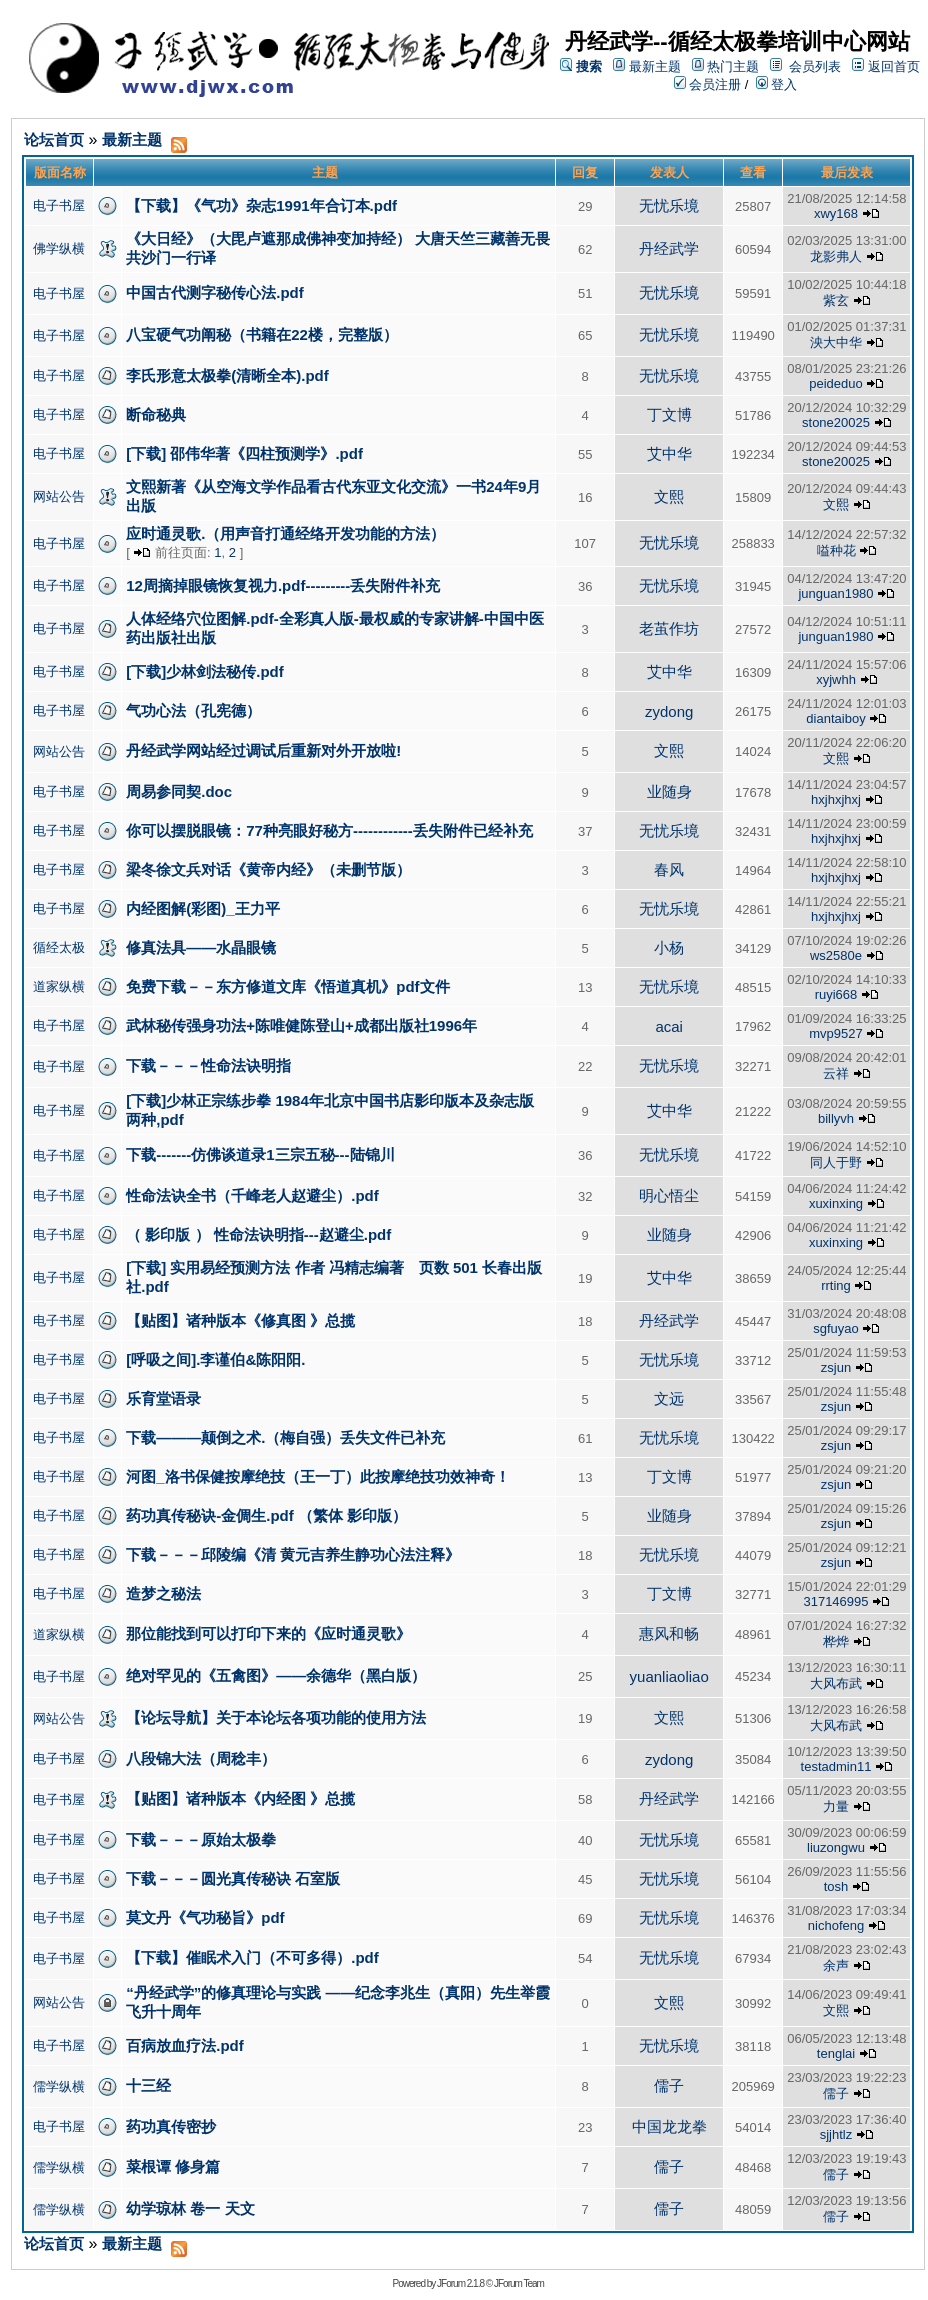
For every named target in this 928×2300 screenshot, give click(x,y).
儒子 (669, 2085)
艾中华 (669, 453)
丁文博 (669, 414)
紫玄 (836, 300)
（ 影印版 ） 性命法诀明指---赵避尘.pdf (258, 1234)
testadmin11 (836, 1766)
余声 (836, 1965)
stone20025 (836, 422)
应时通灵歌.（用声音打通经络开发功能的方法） (285, 533)
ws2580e (836, 955)
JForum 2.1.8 (460, 2283)
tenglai (836, 2053)
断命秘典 (156, 414)
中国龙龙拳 (669, 2126)
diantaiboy (835, 718)
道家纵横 (59, 986)
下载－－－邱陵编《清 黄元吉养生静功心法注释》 (293, 1554)
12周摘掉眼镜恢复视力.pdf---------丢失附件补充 (283, 585)
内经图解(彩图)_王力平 (202, 908)
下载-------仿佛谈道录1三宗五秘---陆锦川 (260, 1154)
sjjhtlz (836, 2134)
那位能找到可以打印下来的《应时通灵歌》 (268, 1633)
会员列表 (815, 66)
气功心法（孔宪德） (193, 710)
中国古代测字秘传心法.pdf (215, 292)
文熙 (669, 496)
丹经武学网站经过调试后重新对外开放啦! (263, 750)
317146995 (835, 1601)
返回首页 (894, 66)
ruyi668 (836, 994)
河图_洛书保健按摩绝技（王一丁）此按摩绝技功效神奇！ (317, 1476)
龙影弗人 (836, 256)
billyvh (836, 1118)
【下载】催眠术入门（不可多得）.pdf (252, 1957)
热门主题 (733, 66)
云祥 (836, 1073)
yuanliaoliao (669, 1676)
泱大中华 (836, 342)
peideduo (836, 383)
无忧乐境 (669, 205)
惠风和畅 (669, 1633)
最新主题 (655, 66)
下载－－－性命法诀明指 (208, 1065)
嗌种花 (836, 550)
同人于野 (836, 1162)
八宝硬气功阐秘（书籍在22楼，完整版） (262, 334)
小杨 (669, 947)
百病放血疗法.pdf (185, 2045)
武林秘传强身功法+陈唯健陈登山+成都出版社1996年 (301, 1025)
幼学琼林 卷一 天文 (190, 2208)
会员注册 (708, 84)
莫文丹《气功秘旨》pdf (205, 1917)
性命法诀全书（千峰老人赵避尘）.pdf (252, 1195)
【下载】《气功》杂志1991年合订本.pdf (261, 205)
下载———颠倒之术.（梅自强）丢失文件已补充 (285, 1437)
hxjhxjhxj (836, 799)
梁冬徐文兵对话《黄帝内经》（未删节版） (268, 869)
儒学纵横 (59, 2086)
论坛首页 (54, 139)
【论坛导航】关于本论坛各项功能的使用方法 (276, 1717)
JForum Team (519, 2283)
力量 (836, 1806)
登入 (777, 84)
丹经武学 (669, 248)
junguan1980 (835, 593)
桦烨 (836, 1641)
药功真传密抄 (171, 2126)
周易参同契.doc (179, 791)
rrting (836, 1285)
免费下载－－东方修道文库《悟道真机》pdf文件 (287, 986)
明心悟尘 (669, 1195)
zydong (669, 711)
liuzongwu (836, 1847)
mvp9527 (835, 1033)
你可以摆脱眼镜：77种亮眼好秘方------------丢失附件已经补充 (329, 830)
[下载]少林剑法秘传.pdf (204, 671)
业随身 (669, 791)
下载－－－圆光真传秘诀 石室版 (233, 1878)
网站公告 (59, 496)
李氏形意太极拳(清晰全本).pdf (227, 375)
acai (669, 1026)
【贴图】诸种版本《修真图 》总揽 (240, 1320)
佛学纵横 (59, 248)
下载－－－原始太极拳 (201, 1839)
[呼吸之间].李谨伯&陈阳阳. (215, 1359)
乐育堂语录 (163, 1398)
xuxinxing (836, 1203)
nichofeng (836, 1925)
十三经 (148, 2085)
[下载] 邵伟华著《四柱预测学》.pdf (244, 453)
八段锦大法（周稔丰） (201, 1758)
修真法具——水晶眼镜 (201, 947)
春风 (669, 869)
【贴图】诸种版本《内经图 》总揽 (240, 1798)
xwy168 (836, 213)
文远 (669, 1398)
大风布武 (836, 1683)
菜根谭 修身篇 (173, 2166)
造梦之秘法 (163, 1593)
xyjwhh (836, 679)
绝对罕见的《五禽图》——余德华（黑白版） (276, 1675)
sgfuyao (836, 1328)
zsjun (836, 1367)
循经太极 (59, 947)
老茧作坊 (669, 628)
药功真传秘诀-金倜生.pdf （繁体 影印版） (266, 1515)
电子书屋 (59, 205)
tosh (836, 1886)
